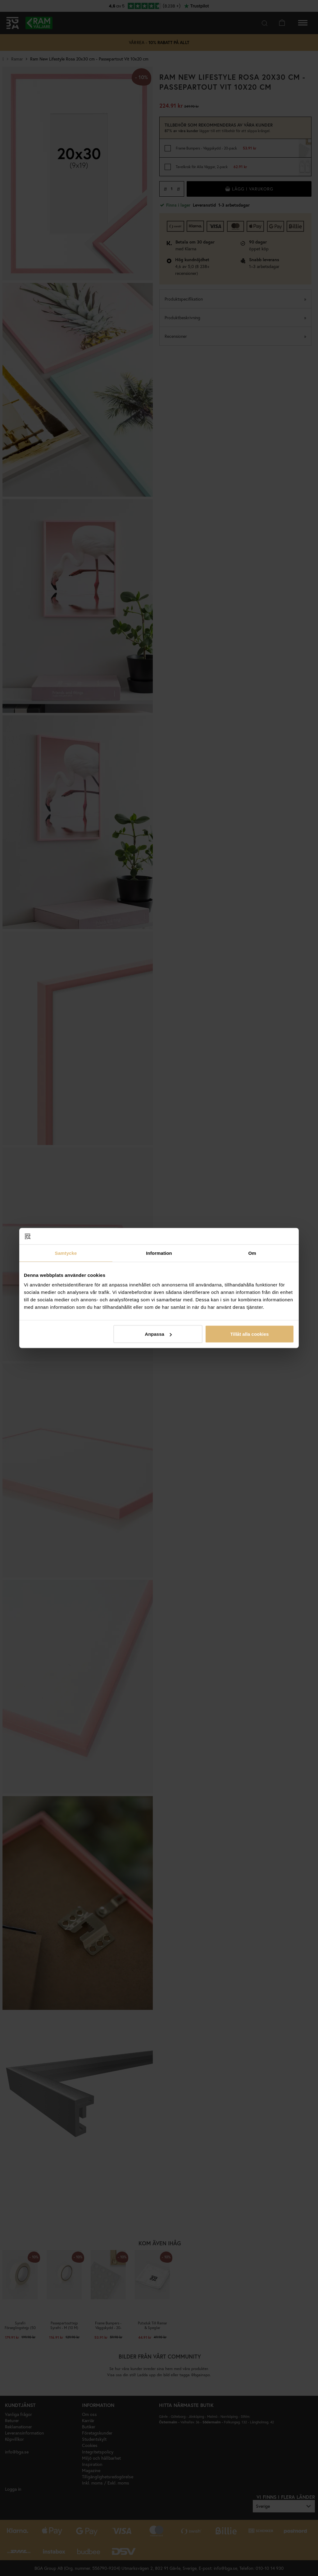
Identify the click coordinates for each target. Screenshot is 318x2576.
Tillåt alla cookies (249, 1334)
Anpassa (158, 1334)
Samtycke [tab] (66, 1252)
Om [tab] (252, 1252)
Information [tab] (159, 1252)
